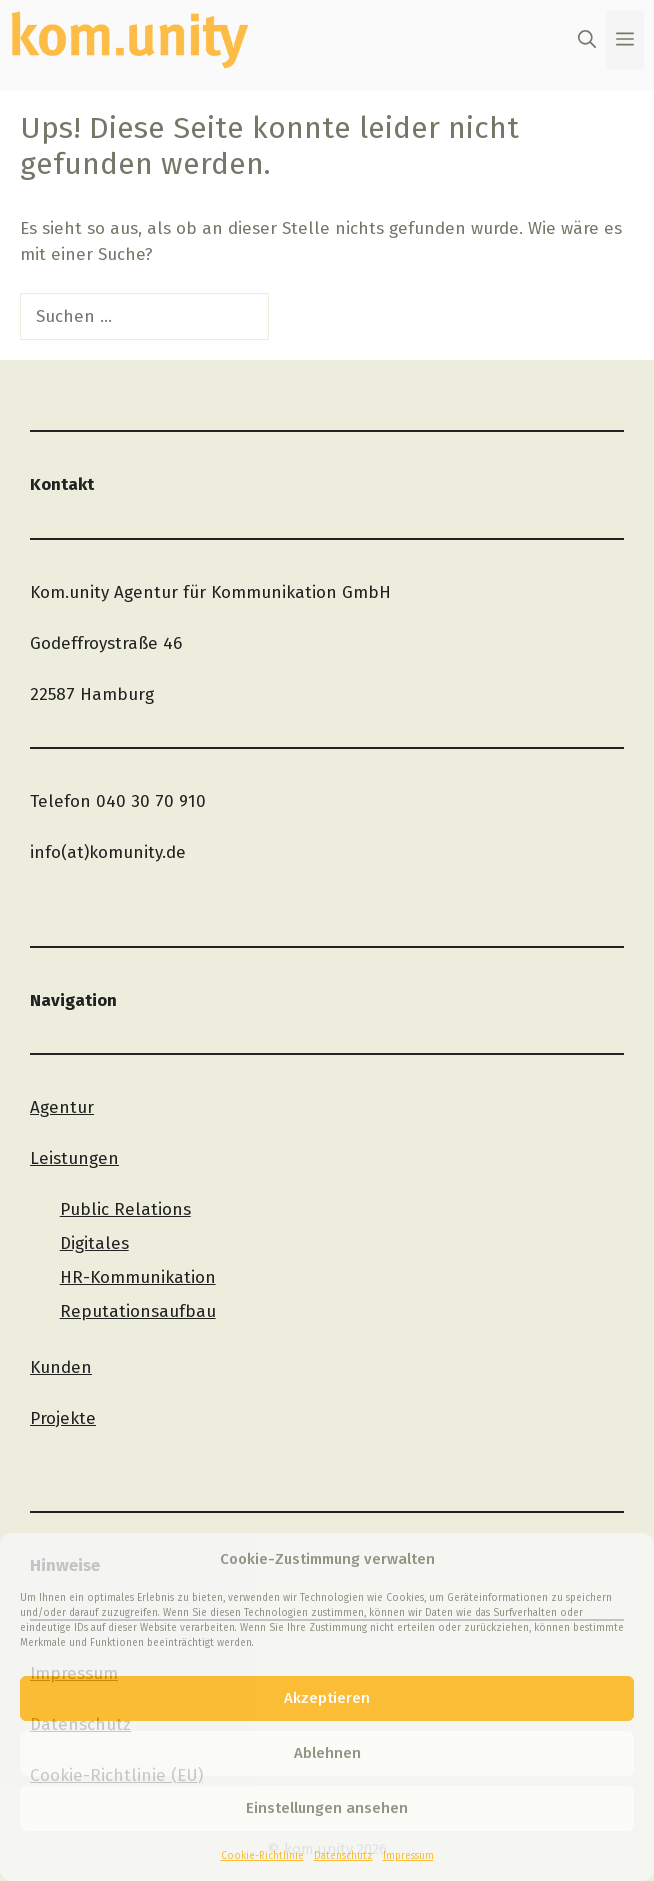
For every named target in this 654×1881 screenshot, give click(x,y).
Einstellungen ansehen (327, 1808)
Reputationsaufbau (138, 1311)
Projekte (63, 1418)
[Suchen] (303, 317)
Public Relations (125, 1209)
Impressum (408, 1856)
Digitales (94, 1243)
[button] (587, 40)
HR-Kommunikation (138, 1277)
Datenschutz (343, 1856)
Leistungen (74, 1158)
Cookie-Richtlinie (262, 1856)
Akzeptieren (327, 1698)
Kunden (61, 1367)
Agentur (62, 1107)
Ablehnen (327, 1753)
